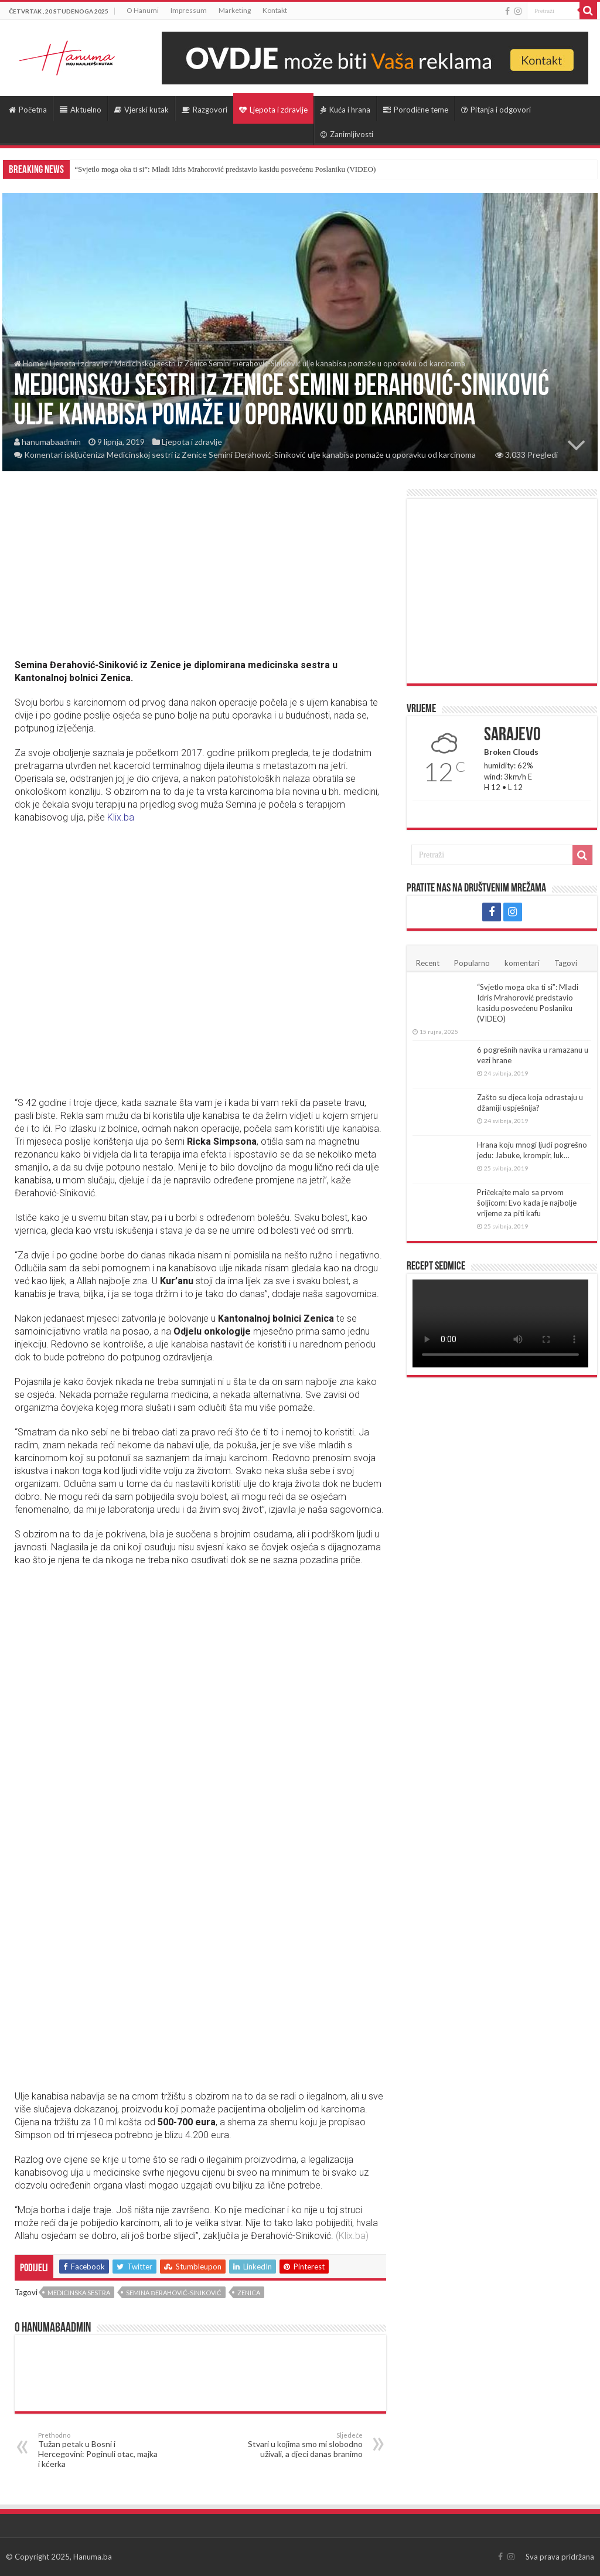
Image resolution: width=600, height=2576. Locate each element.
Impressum (189, 10)
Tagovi (565, 963)
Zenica (248, 2292)
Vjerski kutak (141, 109)
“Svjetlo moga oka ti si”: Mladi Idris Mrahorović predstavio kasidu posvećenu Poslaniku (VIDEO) (225, 169)
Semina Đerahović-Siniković (173, 2292)
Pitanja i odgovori (496, 109)
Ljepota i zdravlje (273, 109)
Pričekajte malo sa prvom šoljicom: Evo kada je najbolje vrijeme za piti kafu (527, 1202)
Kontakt (274, 10)
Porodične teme (415, 109)
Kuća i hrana (345, 109)
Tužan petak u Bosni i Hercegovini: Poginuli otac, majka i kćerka (98, 2450)
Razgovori (204, 109)
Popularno (472, 963)
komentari (522, 963)
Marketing (235, 10)
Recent (427, 963)
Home (28, 363)
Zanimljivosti (347, 134)
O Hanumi (143, 10)
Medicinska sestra (78, 2292)
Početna (28, 109)
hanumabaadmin (51, 442)
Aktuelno (80, 109)
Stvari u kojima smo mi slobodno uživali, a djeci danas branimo (303, 2445)
